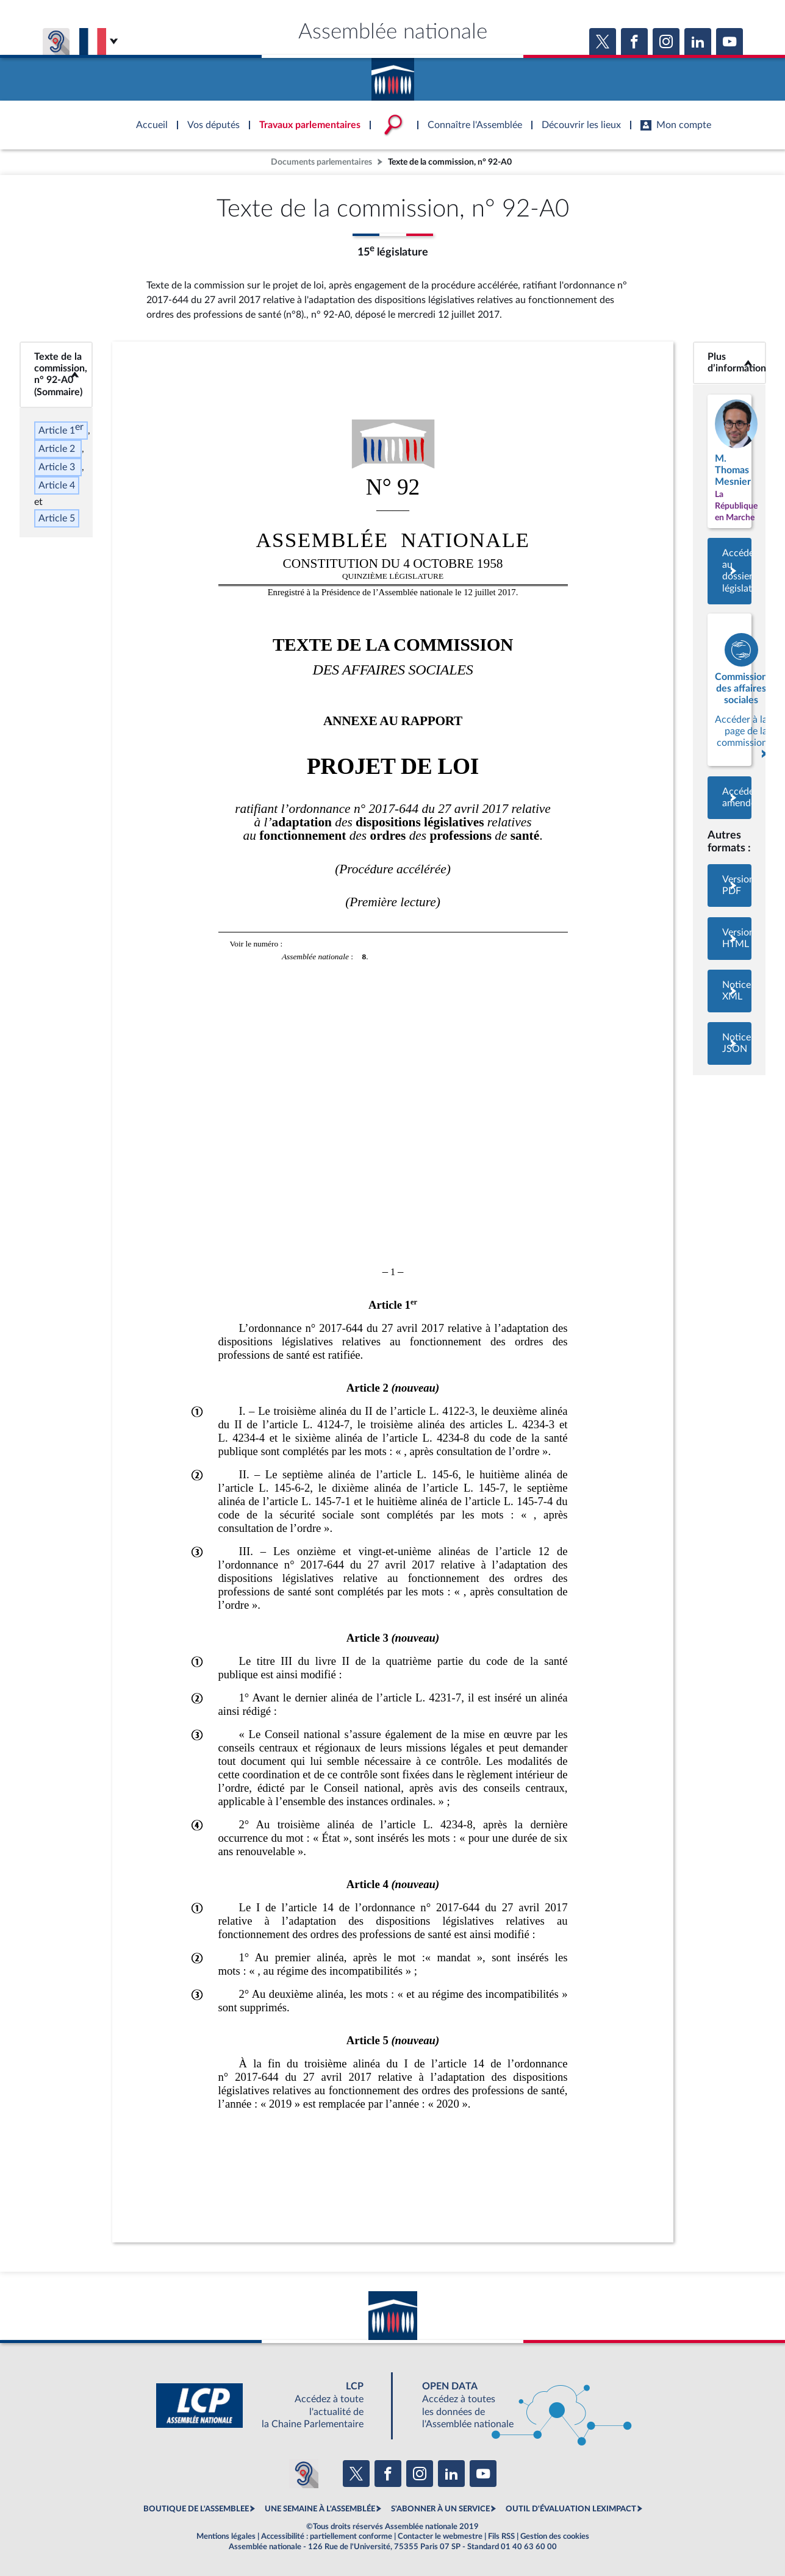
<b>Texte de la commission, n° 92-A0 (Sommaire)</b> (56, 374)
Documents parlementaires (321, 161)
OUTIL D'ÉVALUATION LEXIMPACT (571, 2509)
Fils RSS (501, 2536)
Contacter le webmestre (440, 2536)
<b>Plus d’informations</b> (729, 362)
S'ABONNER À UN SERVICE (440, 2509)
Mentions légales (226, 2536)
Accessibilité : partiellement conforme (326, 2536)
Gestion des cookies (554, 2536)
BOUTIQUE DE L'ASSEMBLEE (196, 2509)
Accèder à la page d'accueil (392, 75)
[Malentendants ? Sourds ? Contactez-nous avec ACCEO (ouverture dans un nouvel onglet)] (303, 2473)
